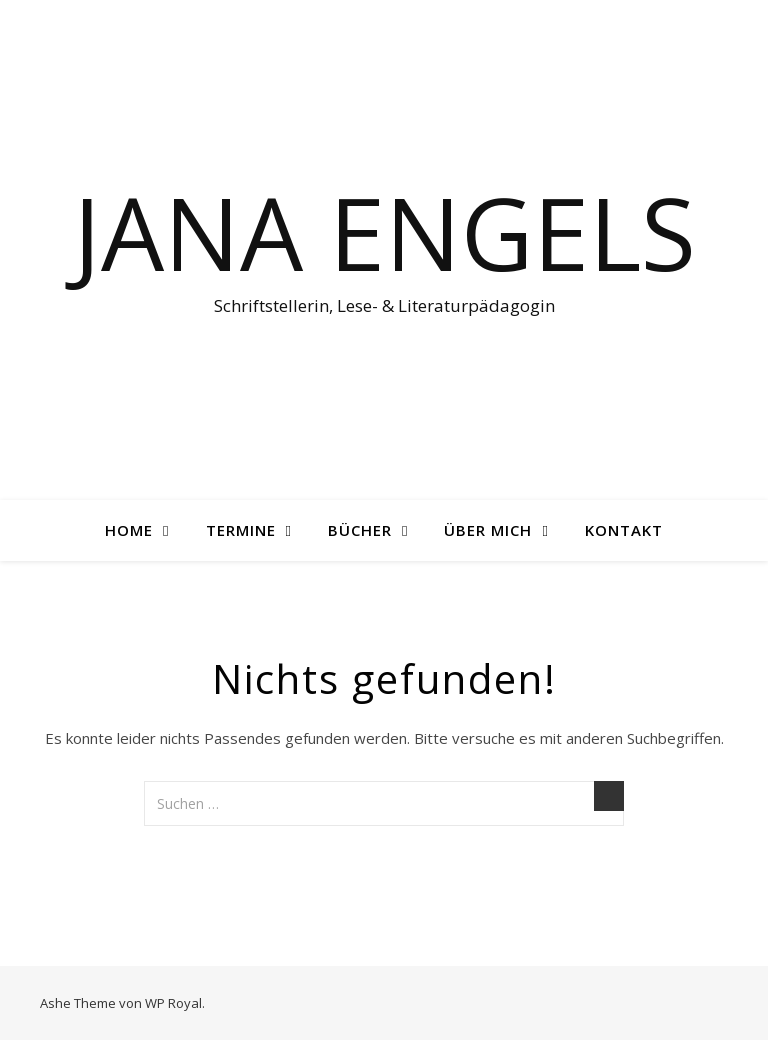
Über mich (488, 530)
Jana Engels (384, 232)
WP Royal (173, 1003)
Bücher (360, 530)
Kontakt (624, 530)
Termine (241, 530)
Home (129, 530)
